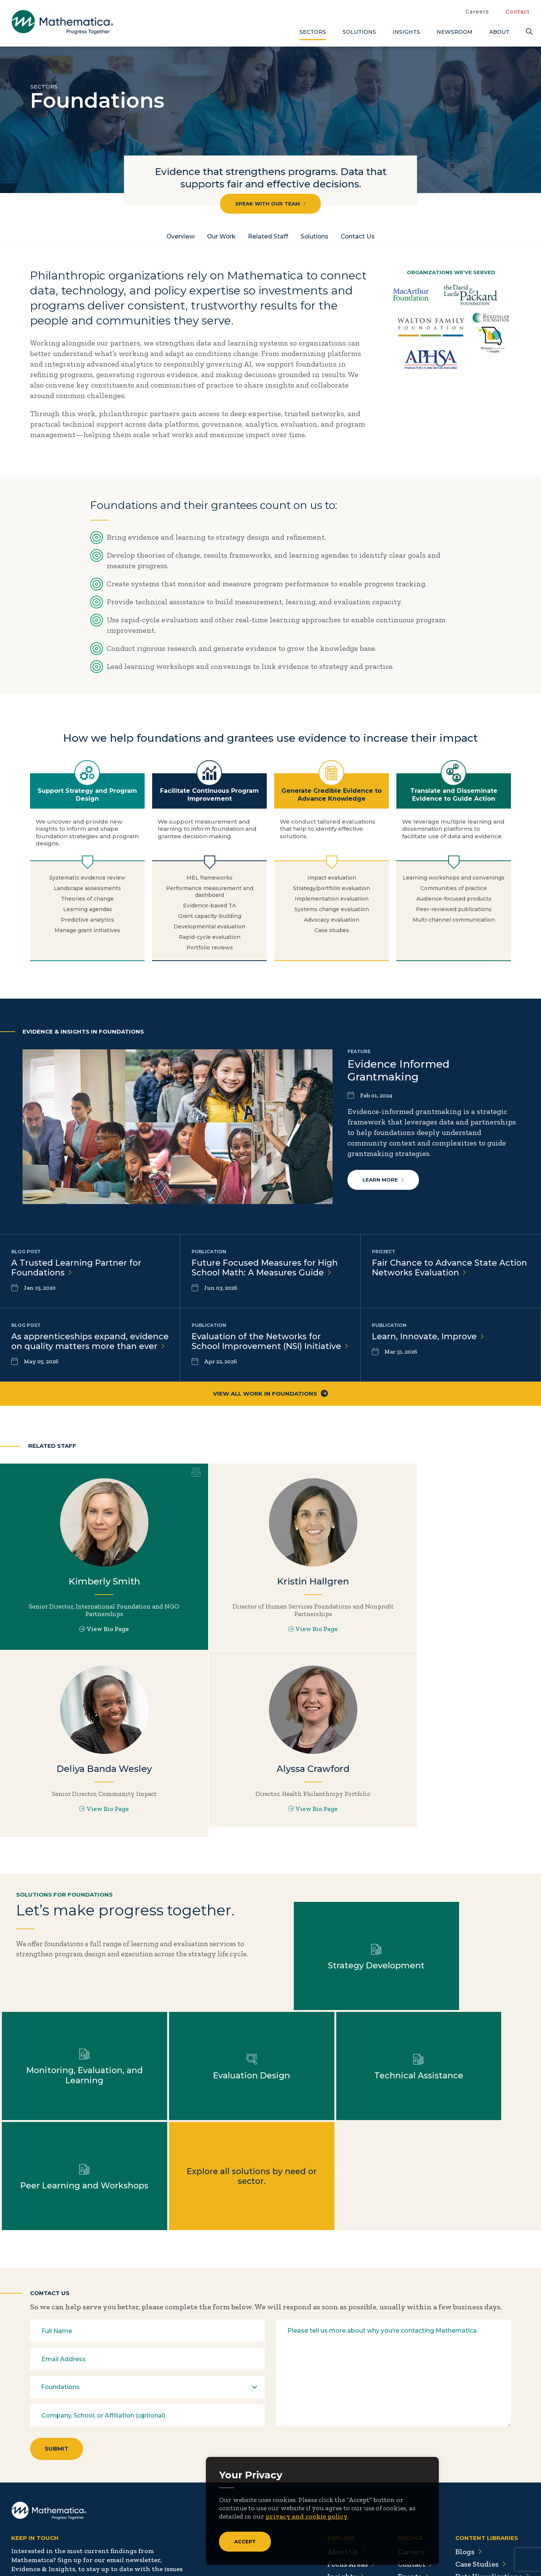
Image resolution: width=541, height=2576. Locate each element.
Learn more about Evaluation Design (68, 2075)
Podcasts (473, 2514)
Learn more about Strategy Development (338, 1964)
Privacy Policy (458, 2554)
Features (473, 2502)
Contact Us (359, 236)
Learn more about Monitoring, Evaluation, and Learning (472, 1964)
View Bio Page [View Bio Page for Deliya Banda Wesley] (450, 1636)
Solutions (359, 32)
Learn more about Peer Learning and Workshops (338, 2075)
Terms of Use (510, 2554)
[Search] (527, 31)
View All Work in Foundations (270, 1405)
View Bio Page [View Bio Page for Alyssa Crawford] (90, 1823)
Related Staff (268, 236)
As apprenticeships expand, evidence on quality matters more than (83, 1348)
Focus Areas (349, 2464)
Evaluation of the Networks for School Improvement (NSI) (257, 1348)
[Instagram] (63, 2530)
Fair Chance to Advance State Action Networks (450, 1268)
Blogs (467, 2452)
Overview (179, 236)
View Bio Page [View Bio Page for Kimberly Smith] (90, 1644)
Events (412, 2477)
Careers (477, 11)
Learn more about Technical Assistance (203, 2075)
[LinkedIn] (48, 2530)
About (499, 32)
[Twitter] (18, 2530)
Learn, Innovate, (428, 1338)
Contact (518, 11)
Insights (406, 32)
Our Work (220, 236)
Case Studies (480, 2464)
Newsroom (455, 32)
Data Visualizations (492, 2477)
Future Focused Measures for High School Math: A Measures (265, 1268)
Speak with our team (270, 204)
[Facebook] (33, 2530)
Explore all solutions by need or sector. (473, 2074)
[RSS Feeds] (79, 2530)
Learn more (383, 1180)
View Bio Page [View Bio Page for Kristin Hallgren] (270, 1644)
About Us (344, 2452)
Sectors (312, 32)
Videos (470, 2526)
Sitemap (413, 2554)
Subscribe (44, 2501)
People (411, 2489)
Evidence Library (487, 2489)
